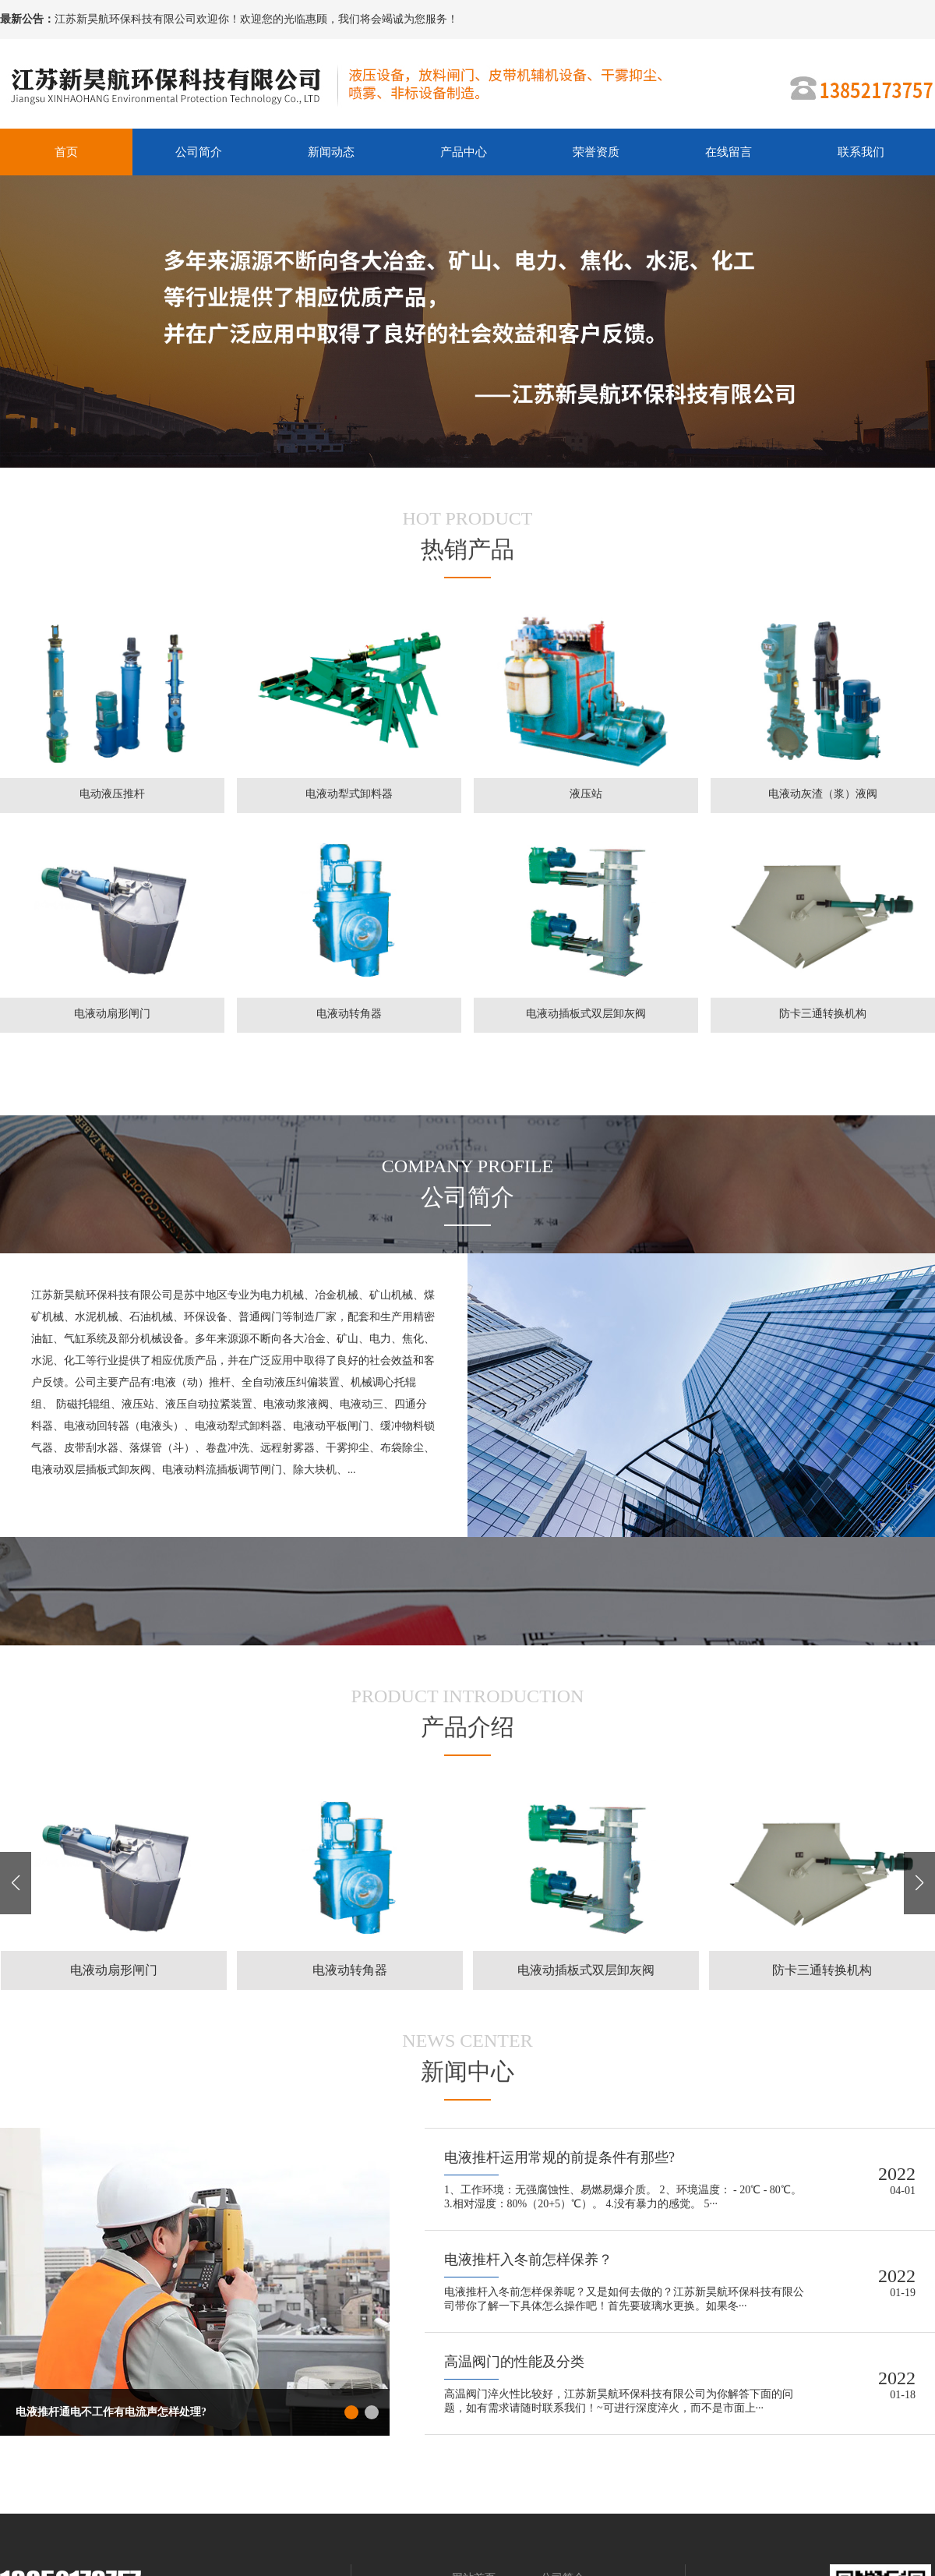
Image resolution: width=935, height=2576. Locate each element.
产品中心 (463, 152)
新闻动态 (331, 152)
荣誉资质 (596, 152)
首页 (66, 152)
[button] (919, 1883)
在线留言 (728, 152)
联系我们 (861, 152)
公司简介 (198, 152)
